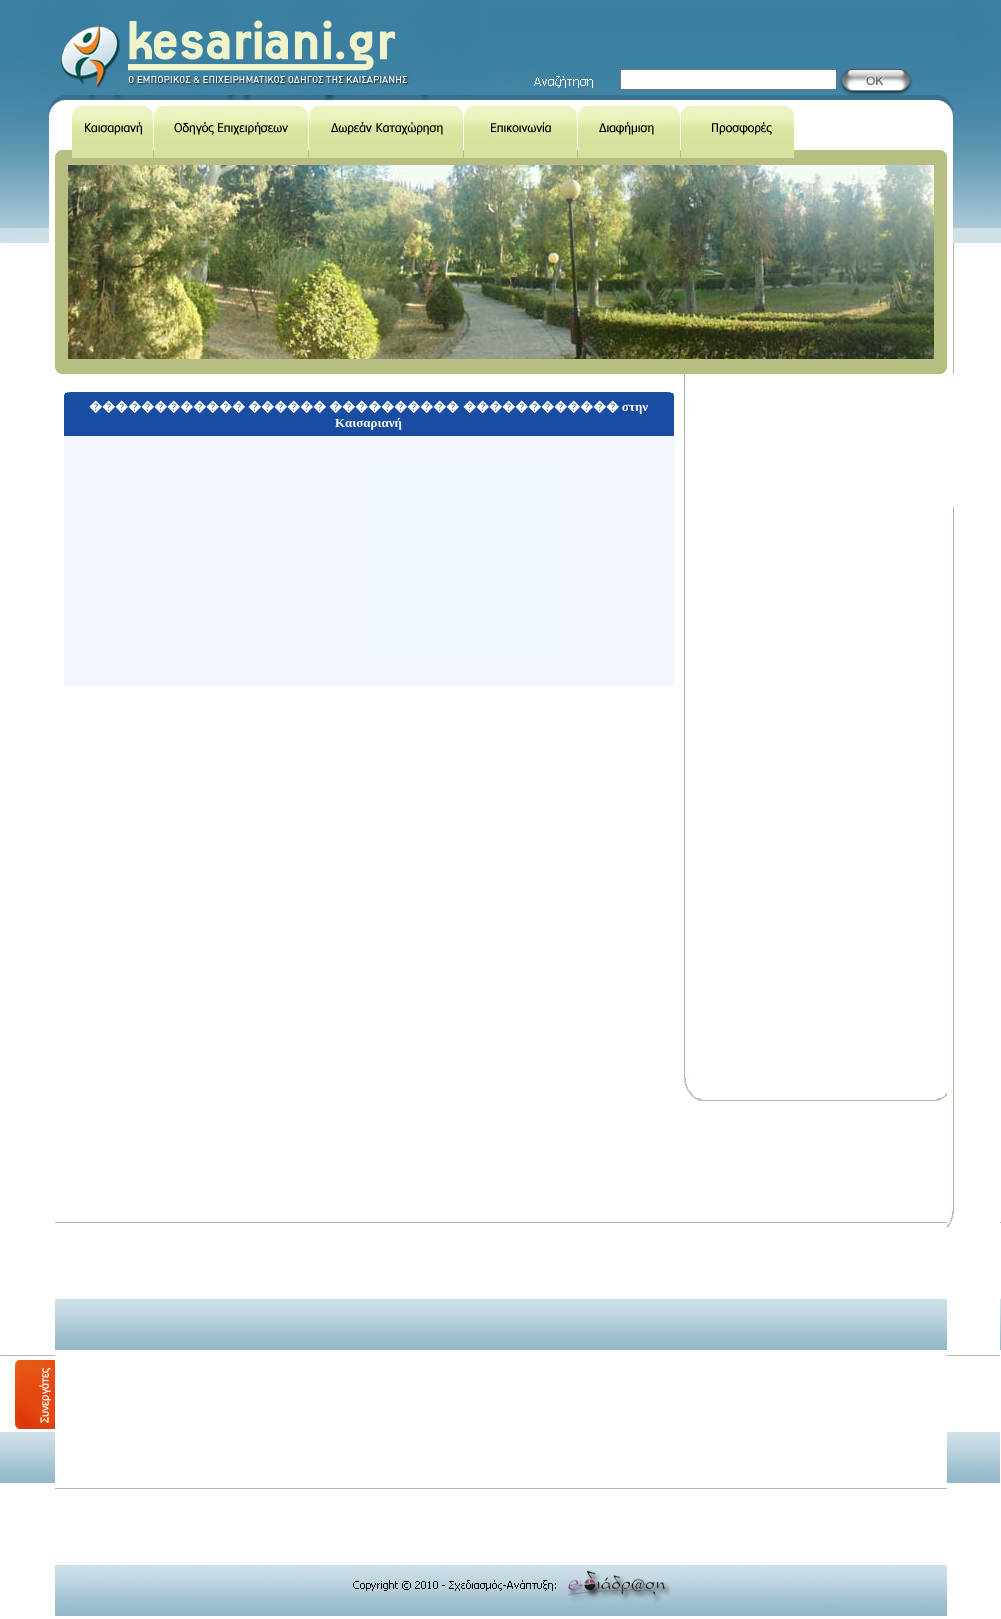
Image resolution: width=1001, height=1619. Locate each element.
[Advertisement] (187, 1294)
